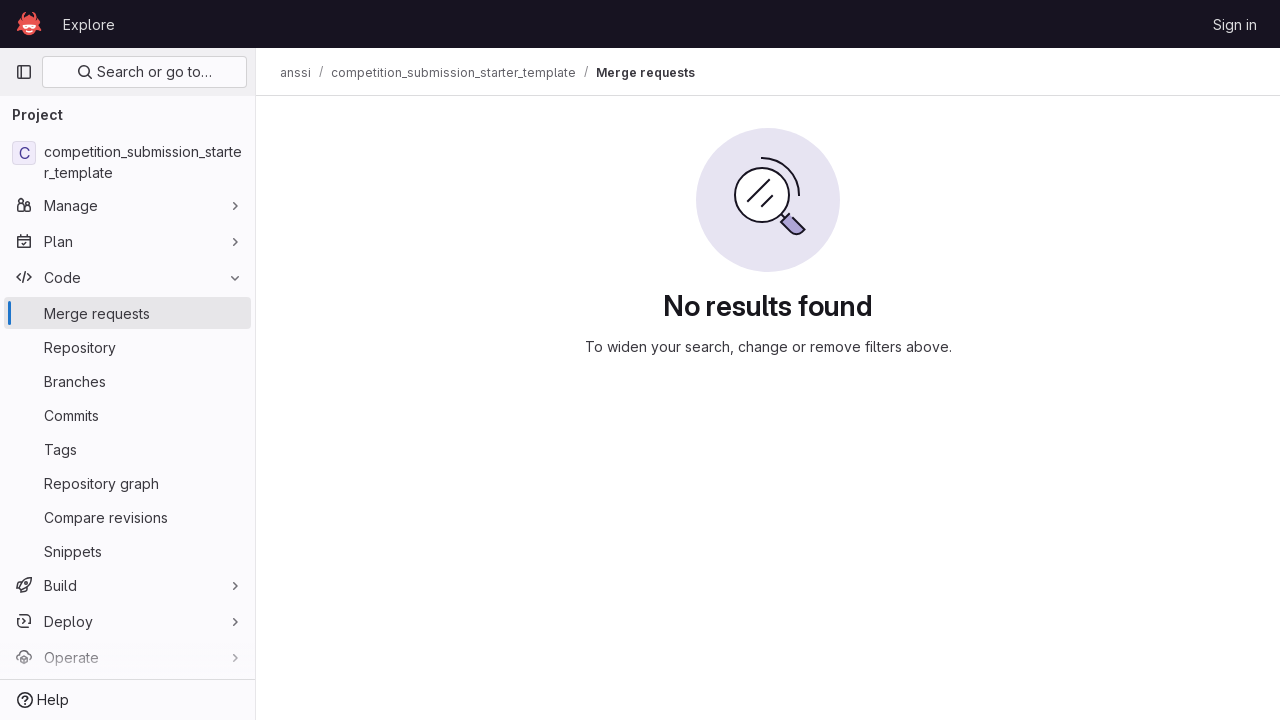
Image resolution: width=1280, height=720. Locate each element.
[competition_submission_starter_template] (127, 162)
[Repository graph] (127, 483)
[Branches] (127, 381)
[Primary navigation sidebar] (24, 72)
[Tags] (127, 449)
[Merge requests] (127, 313)
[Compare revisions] (127, 517)
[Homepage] (29, 24)
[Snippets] (127, 551)
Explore (89, 24)
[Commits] (127, 415)
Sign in (1235, 24)
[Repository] (127, 347)
